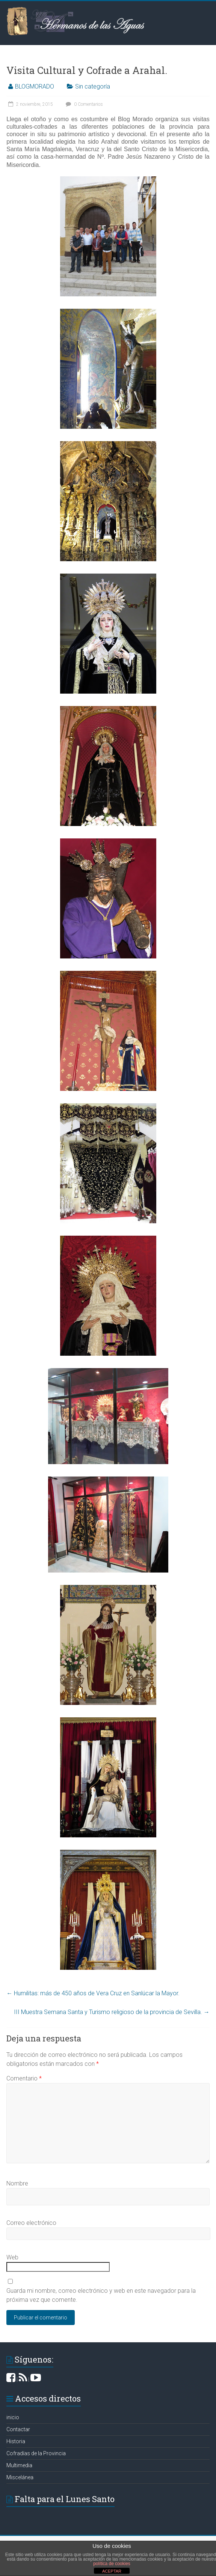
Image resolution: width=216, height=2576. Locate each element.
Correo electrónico (31, 2222)
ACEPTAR (111, 2571)
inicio (12, 2417)
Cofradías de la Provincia (36, 2453)
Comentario (24, 2078)
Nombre (17, 2183)
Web (12, 2257)
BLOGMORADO (34, 86)
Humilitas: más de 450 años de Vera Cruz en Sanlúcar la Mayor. (93, 1993)
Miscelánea (19, 2477)
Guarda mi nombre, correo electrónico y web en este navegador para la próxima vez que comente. (101, 2295)
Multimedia (19, 2465)
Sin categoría (92, 86)
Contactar (18, 2429)
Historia (15, 2441)
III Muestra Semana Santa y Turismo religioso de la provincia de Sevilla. (112, 2012)
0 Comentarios (83, 104)
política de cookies (111, 2563)
